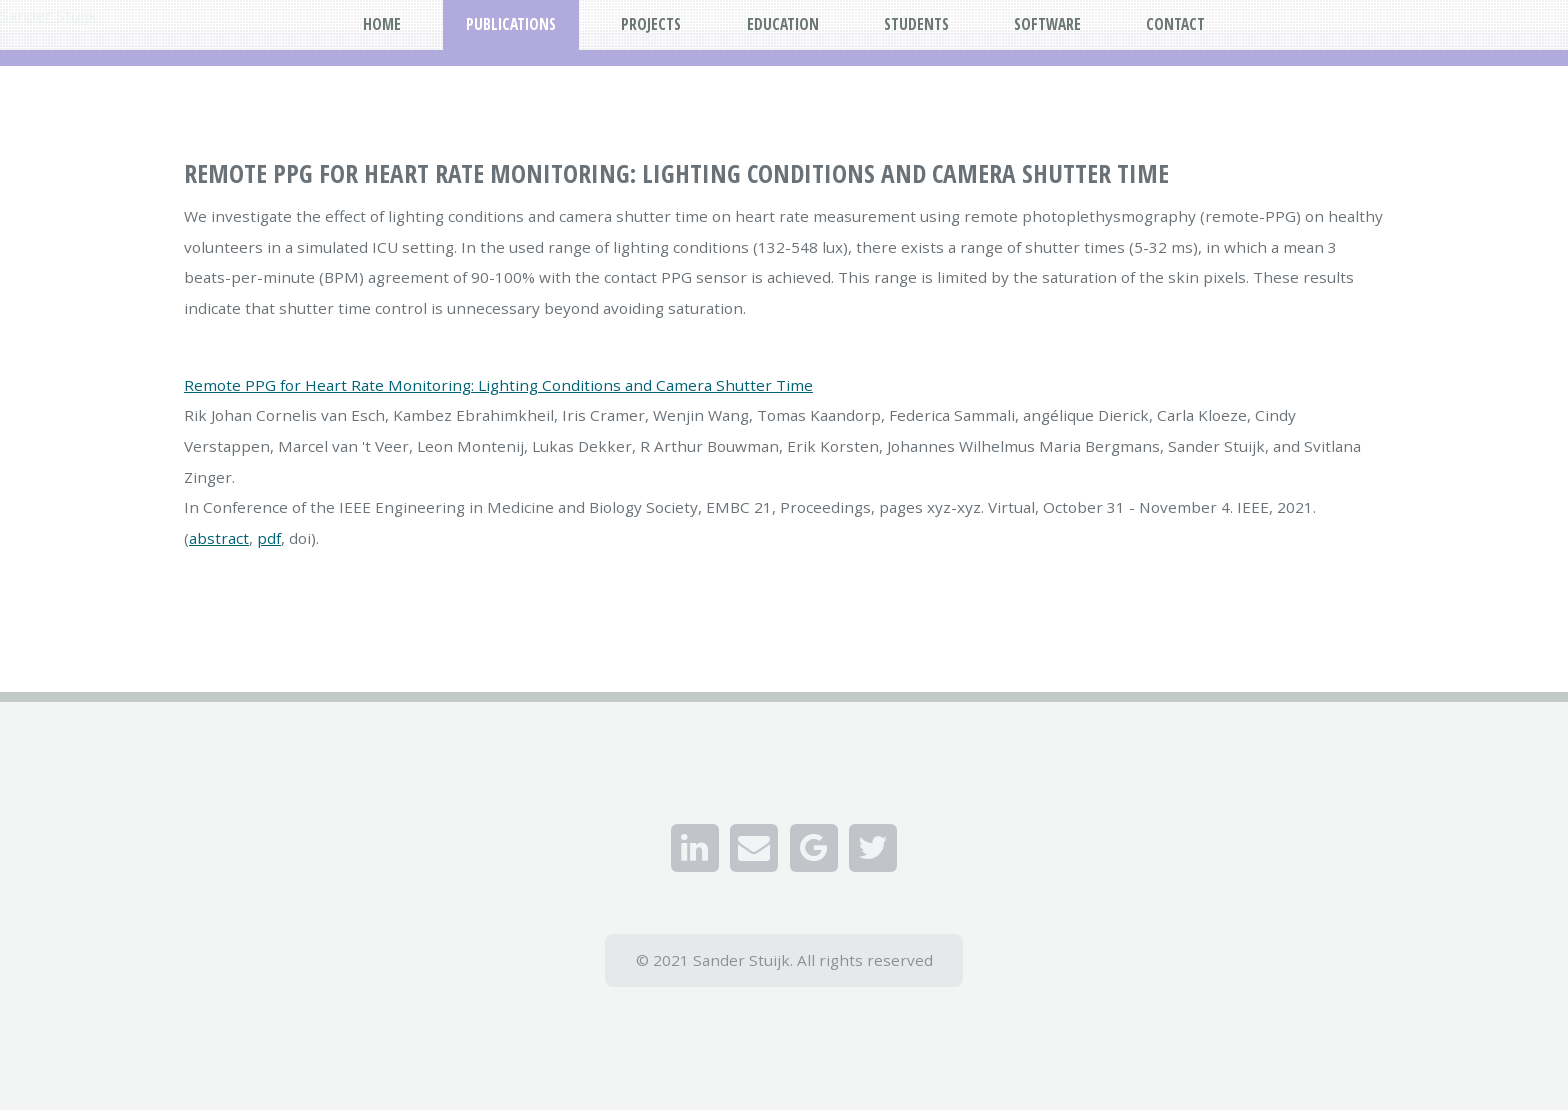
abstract (219, 538)
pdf (269, 538)
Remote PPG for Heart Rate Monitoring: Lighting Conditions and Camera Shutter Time (498, 385)
